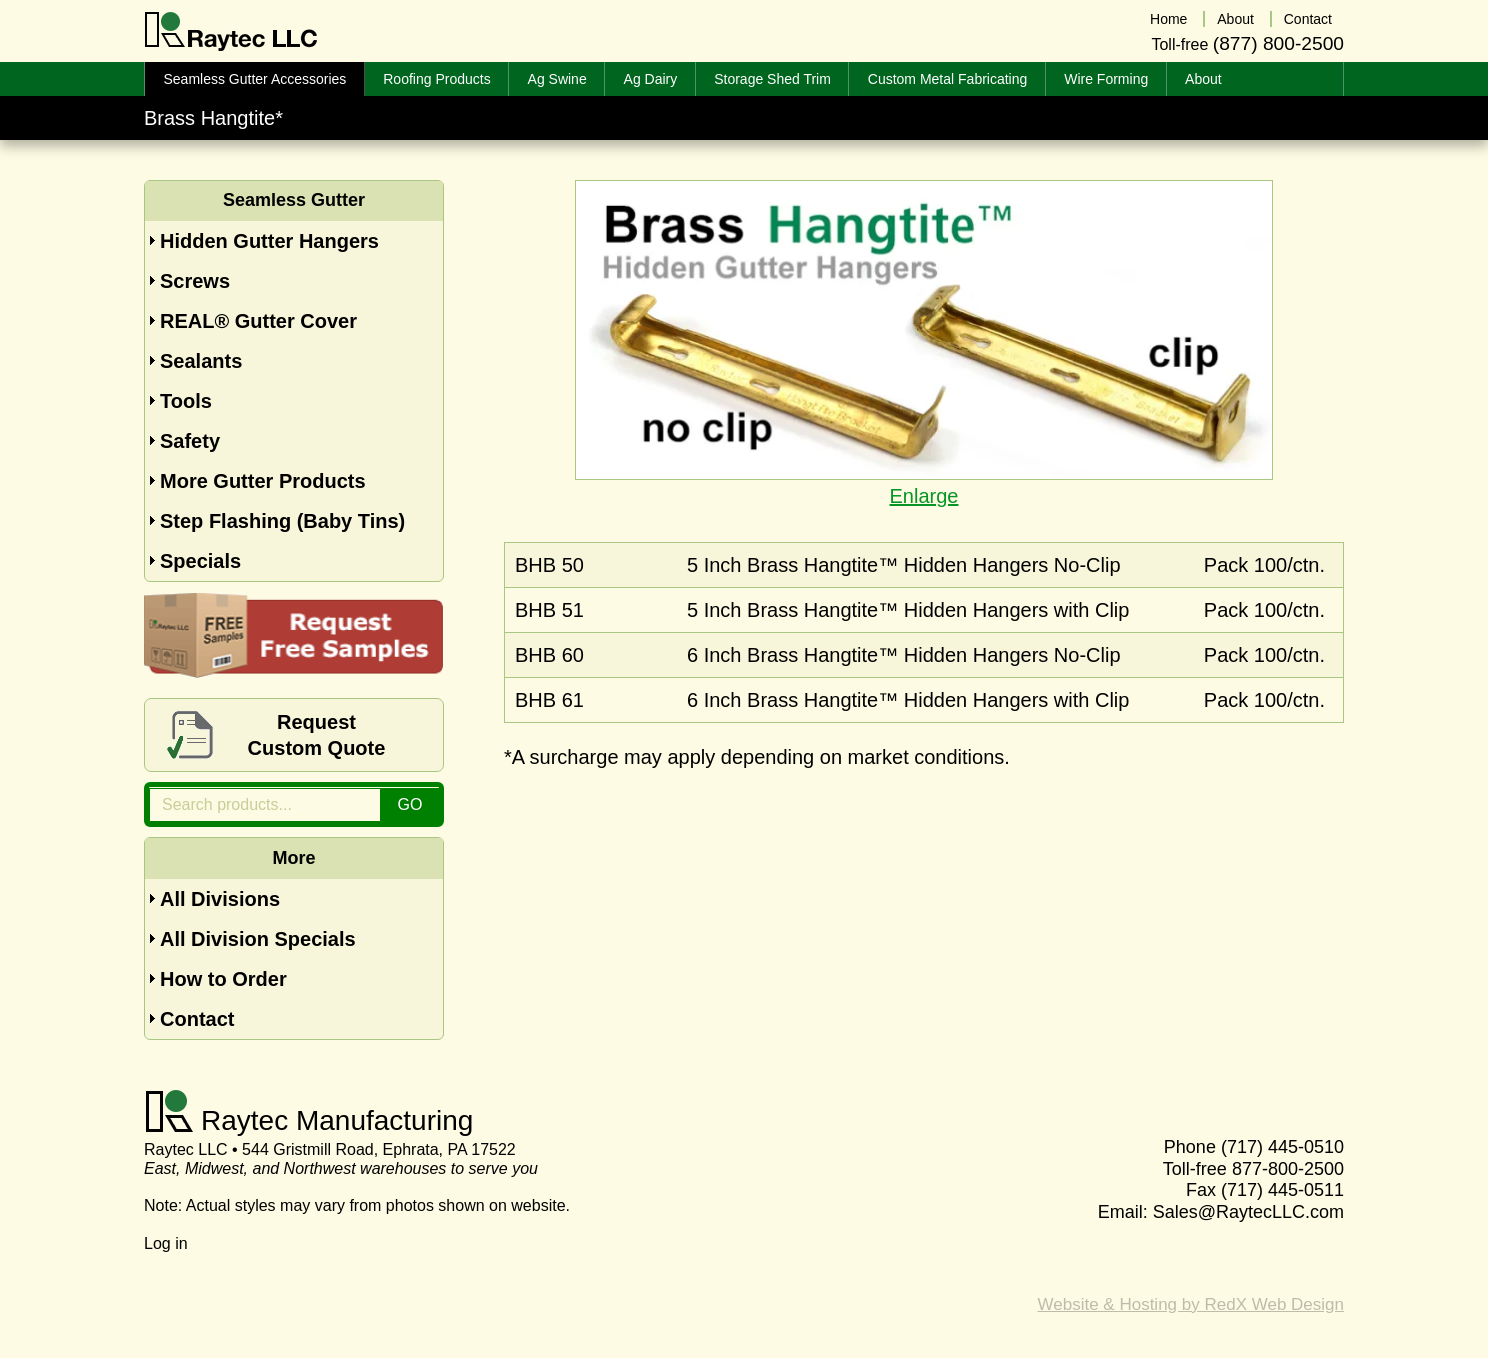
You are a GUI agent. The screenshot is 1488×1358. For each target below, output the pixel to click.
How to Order (223, 979)
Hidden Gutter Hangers (269, 241)
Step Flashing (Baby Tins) (282, 521)
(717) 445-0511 (1282, 1190)
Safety (190, 441)
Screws (195, 281)
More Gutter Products (263, 481)
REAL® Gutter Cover (258, 321)
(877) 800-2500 (1278, 43)
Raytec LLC (231, 32)
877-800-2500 (1288, 1169)
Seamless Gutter (294, 200)
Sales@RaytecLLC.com (1248, 1212)
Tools (186, 401)
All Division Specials (258, 939)
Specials (200, 561)
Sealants (201, 361)
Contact (197, 1019)
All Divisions (220, 899)
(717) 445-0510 (1282, 1147)
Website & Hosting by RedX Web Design (1191, 1304)
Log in (166, 1243)
